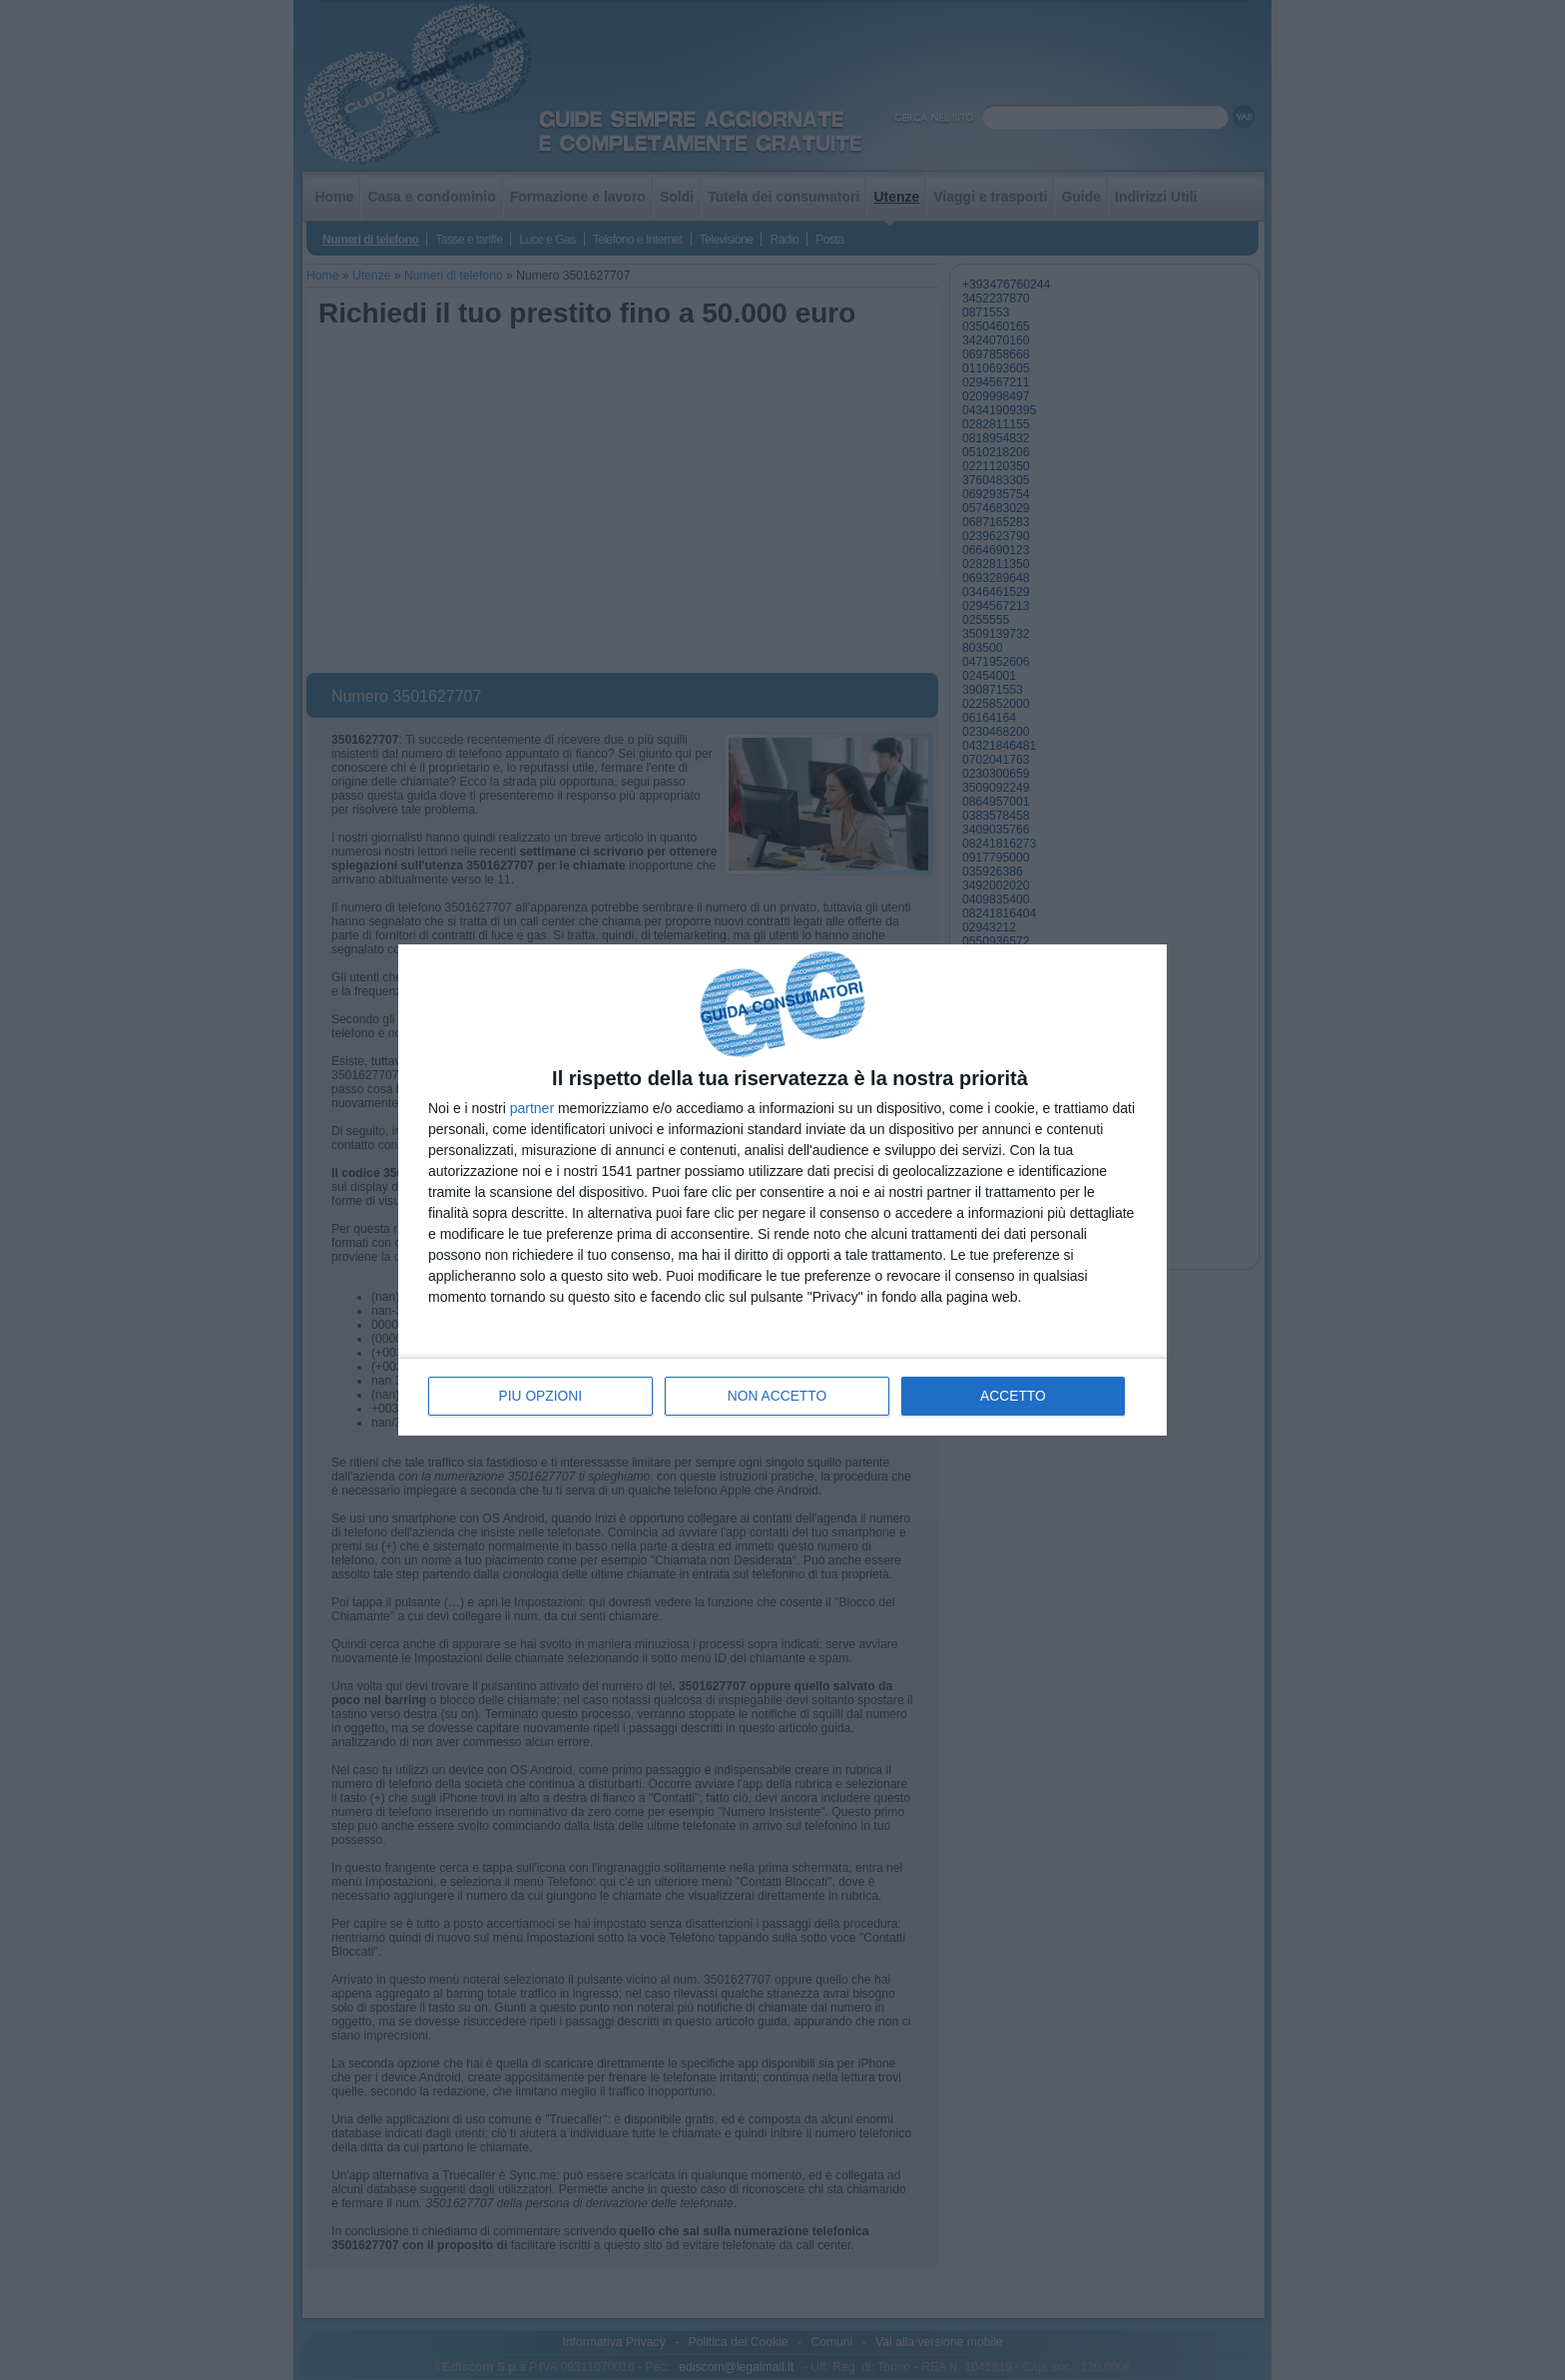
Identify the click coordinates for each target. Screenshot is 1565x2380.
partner (532, 1108)
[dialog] (782, 1190)
